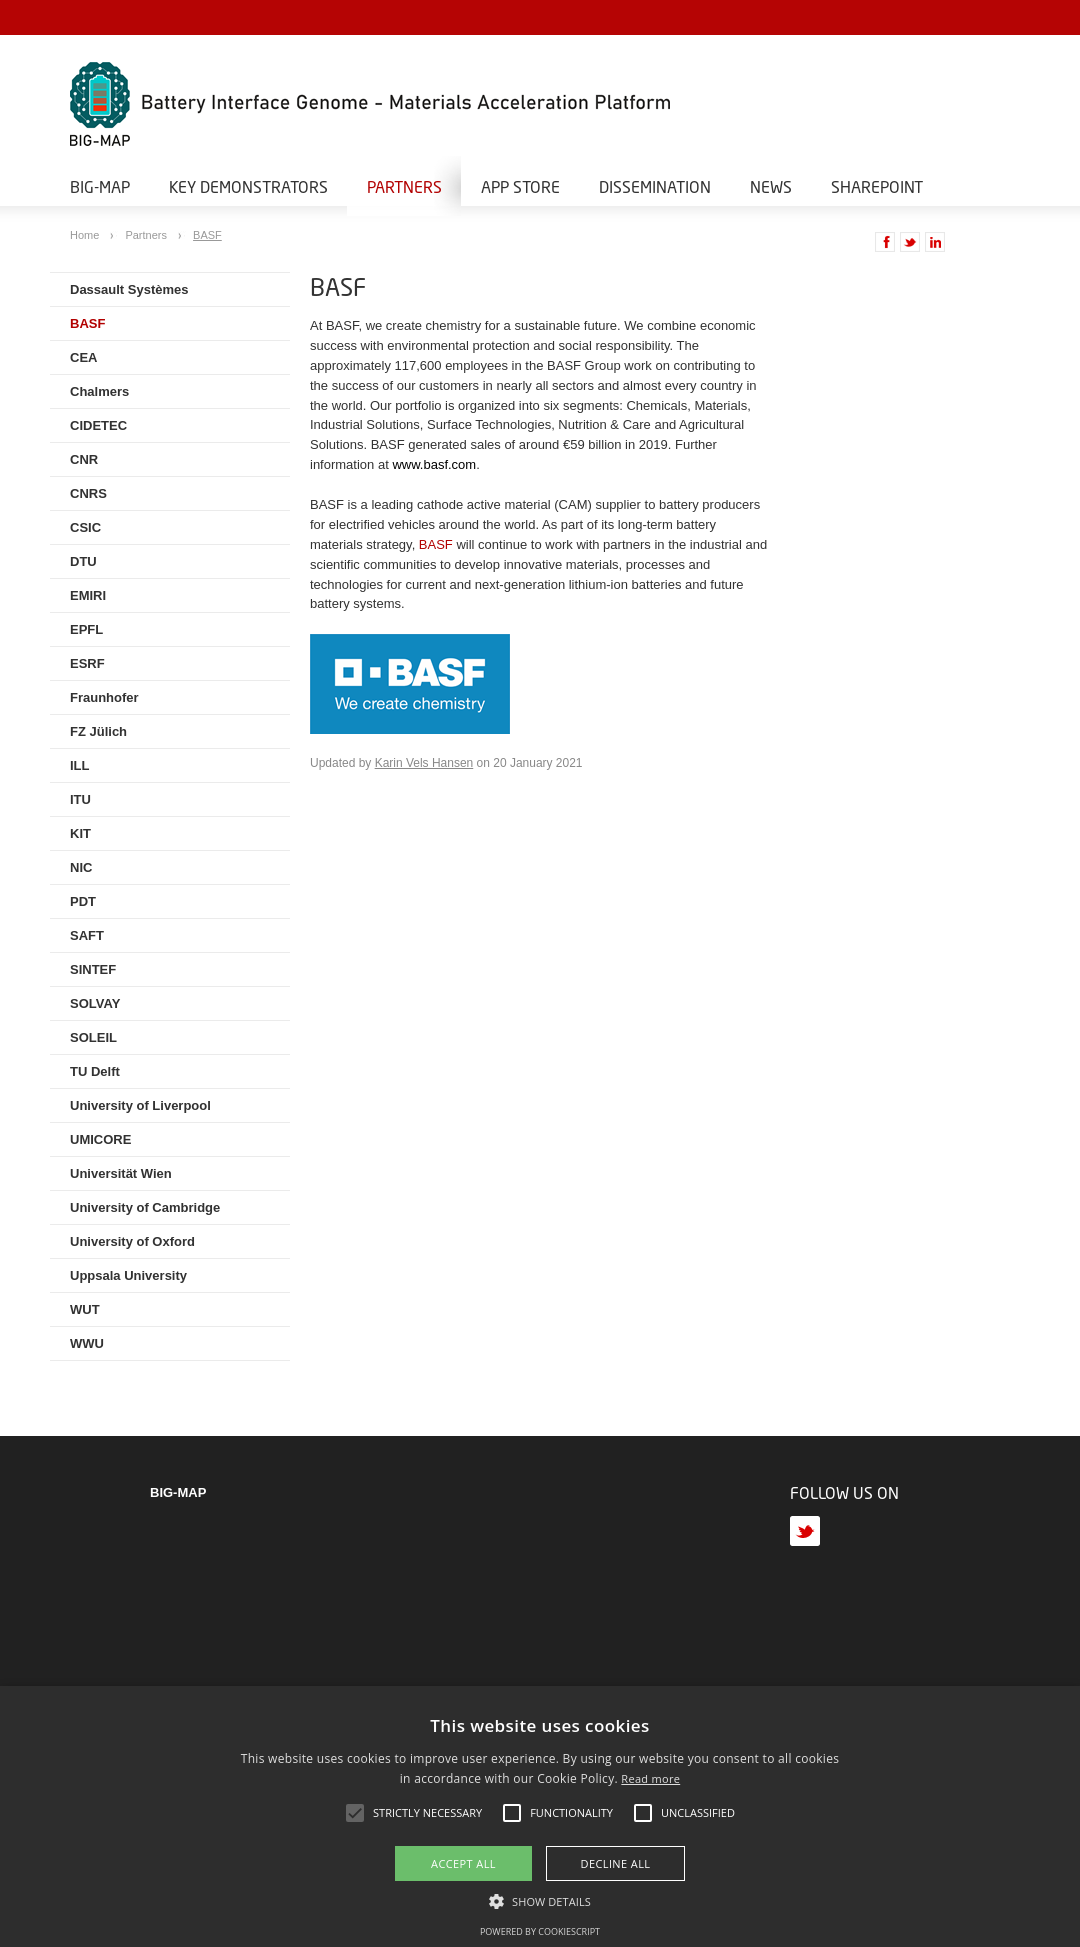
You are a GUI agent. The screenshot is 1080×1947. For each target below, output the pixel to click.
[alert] (540, 1816)
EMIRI (88, 595)
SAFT (87, 935)
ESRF (87, 663)
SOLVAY (95, 1003)
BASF (207, 235)
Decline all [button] (616, 1863)
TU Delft (95, 1071)
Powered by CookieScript (540, 1931)
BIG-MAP (100, 186)
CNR (84, 459)
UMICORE (100, 1139)
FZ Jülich (98, 731)
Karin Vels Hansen (424, 763)
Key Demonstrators (248, 186)
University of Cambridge (145, 1207)
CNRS (88, 493)
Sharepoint (877, 186)
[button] (540, 1900)
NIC (81, 867)
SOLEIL (93, 1037)
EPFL (86, 629)
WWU (87, 1343)
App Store (520, 186)
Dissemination (655, 186)
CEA (83, 357)
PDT (83, 901)
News (771, 186)
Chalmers (99, 391)
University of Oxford (132, 1241)
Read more (650, 1778)
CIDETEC (98, 425)
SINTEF (93, 969)
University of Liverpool (140, 1105)
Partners (404, 186)
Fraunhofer (104, 697)
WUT (85, 1309)
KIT (80, 833)
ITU (80, 799)
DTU (83, 561)
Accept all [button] (463, 1863)
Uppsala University (128, 1275)
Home (86, 235)
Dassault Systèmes (129, 289)
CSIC (85, 527)
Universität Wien (121, 1173)
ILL (80, 765)
